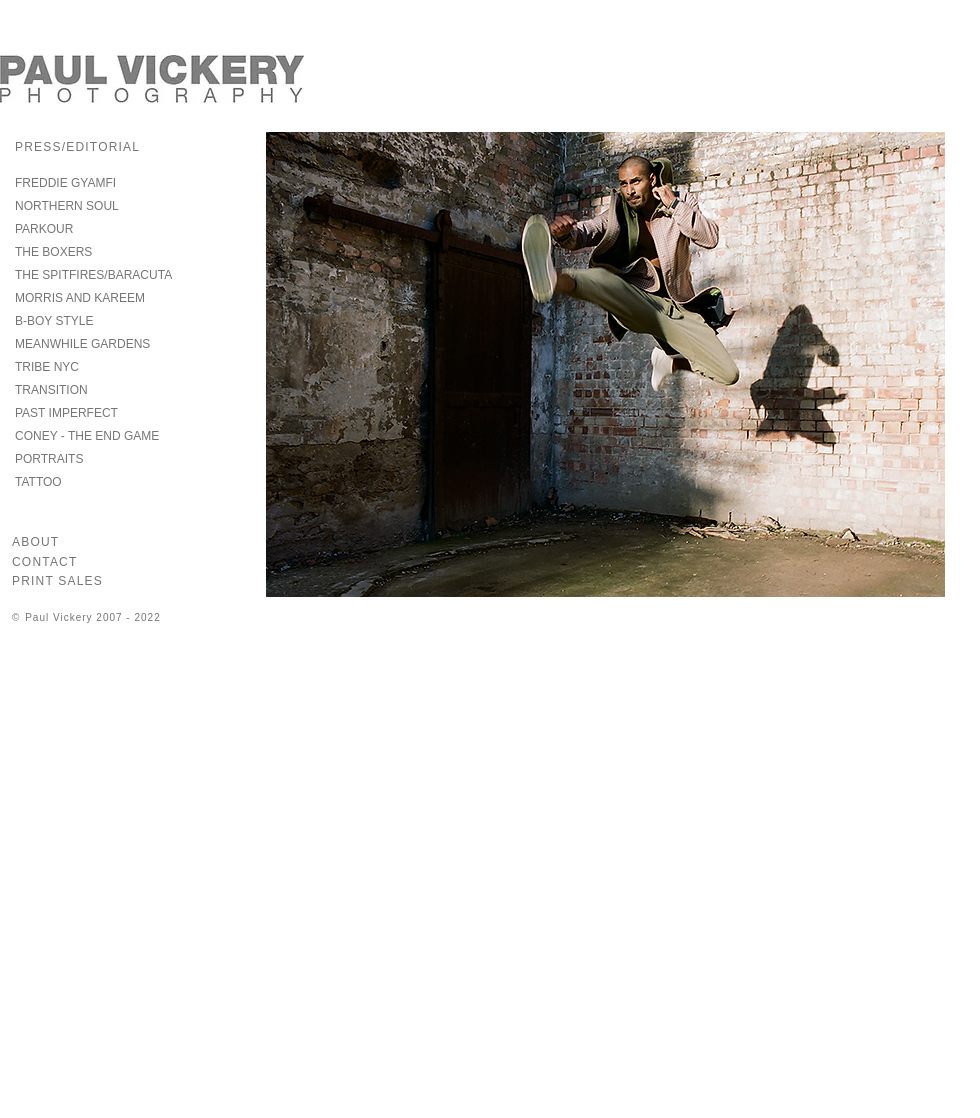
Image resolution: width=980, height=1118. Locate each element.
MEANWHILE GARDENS (82, 344)
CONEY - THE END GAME (87, 436)
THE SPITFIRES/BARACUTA (93, 275)
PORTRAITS (49, 459)
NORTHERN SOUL (67, 206)
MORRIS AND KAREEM (80, 298)
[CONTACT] (54, 562)
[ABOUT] (49, 542)
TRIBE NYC (47, 367)
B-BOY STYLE (54, 321)
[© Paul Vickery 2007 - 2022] (115, 617)
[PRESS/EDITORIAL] (107, 147)
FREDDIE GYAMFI (65, 183)
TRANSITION (51, 390)
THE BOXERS (53, 252)
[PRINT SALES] (83, 581)
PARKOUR (44, 229)
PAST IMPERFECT (66, 413)
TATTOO (38, 482)
